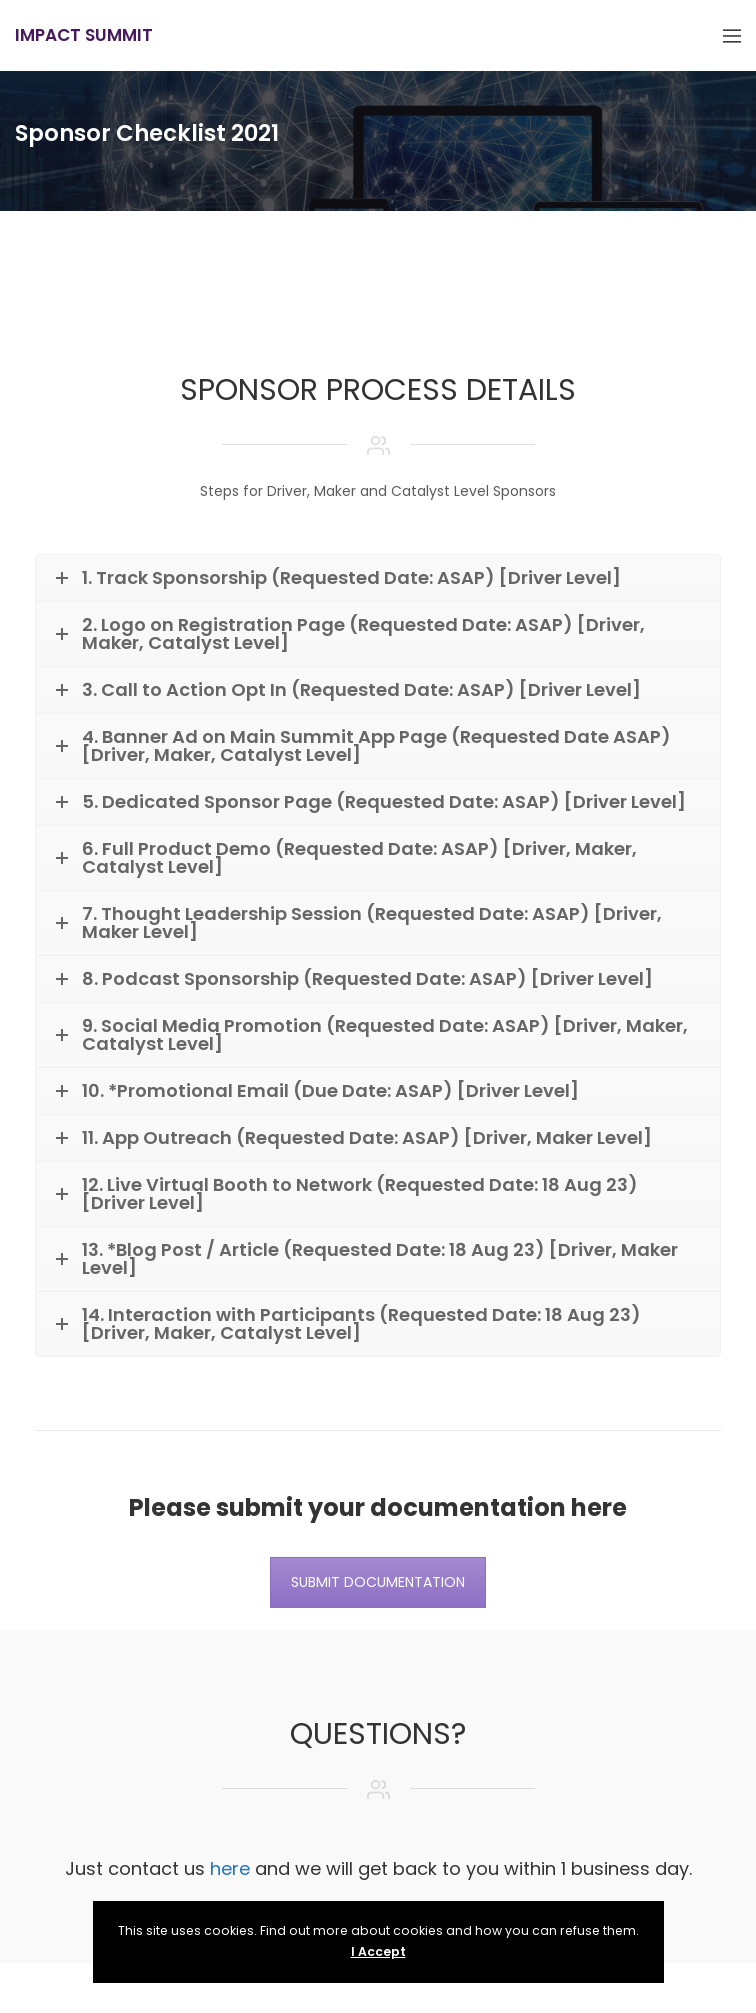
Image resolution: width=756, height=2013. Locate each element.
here (230, 1868)
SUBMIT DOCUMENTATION (378, 1582)
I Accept (378, 1951)
